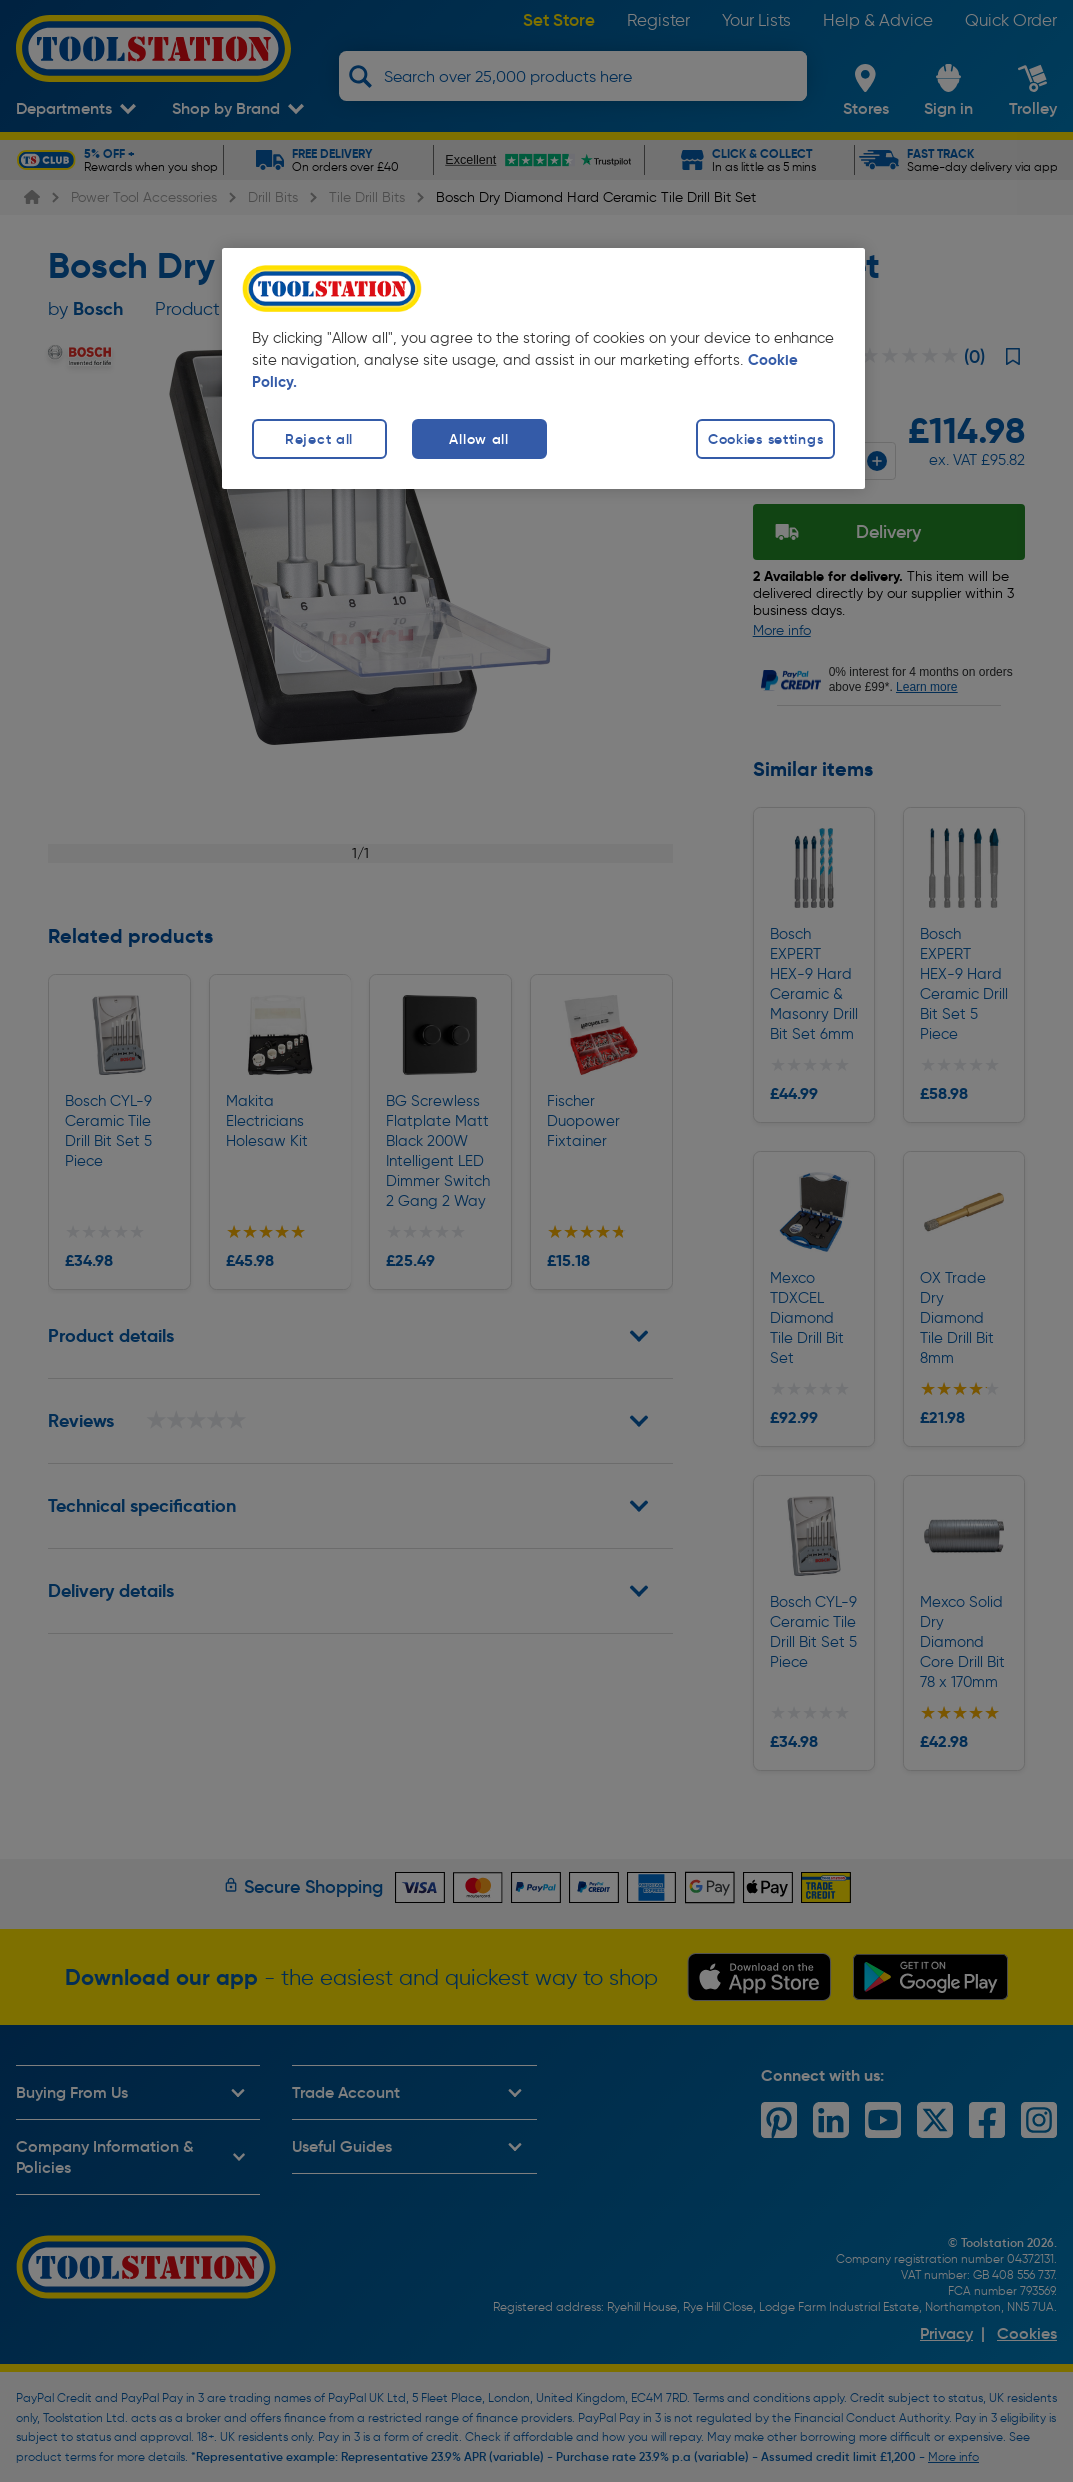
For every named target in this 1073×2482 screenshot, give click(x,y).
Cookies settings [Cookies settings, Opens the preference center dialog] (766, 439)
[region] (544, 368)
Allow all (478, 439)
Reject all (319, 439)
